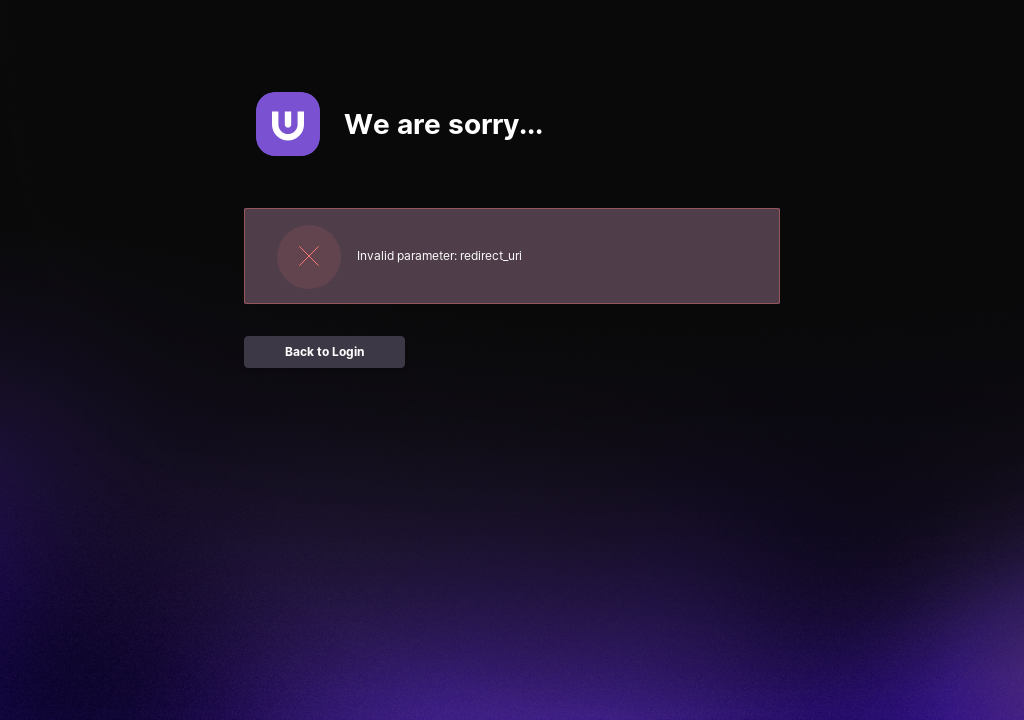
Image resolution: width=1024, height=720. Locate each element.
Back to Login (324, 351)
